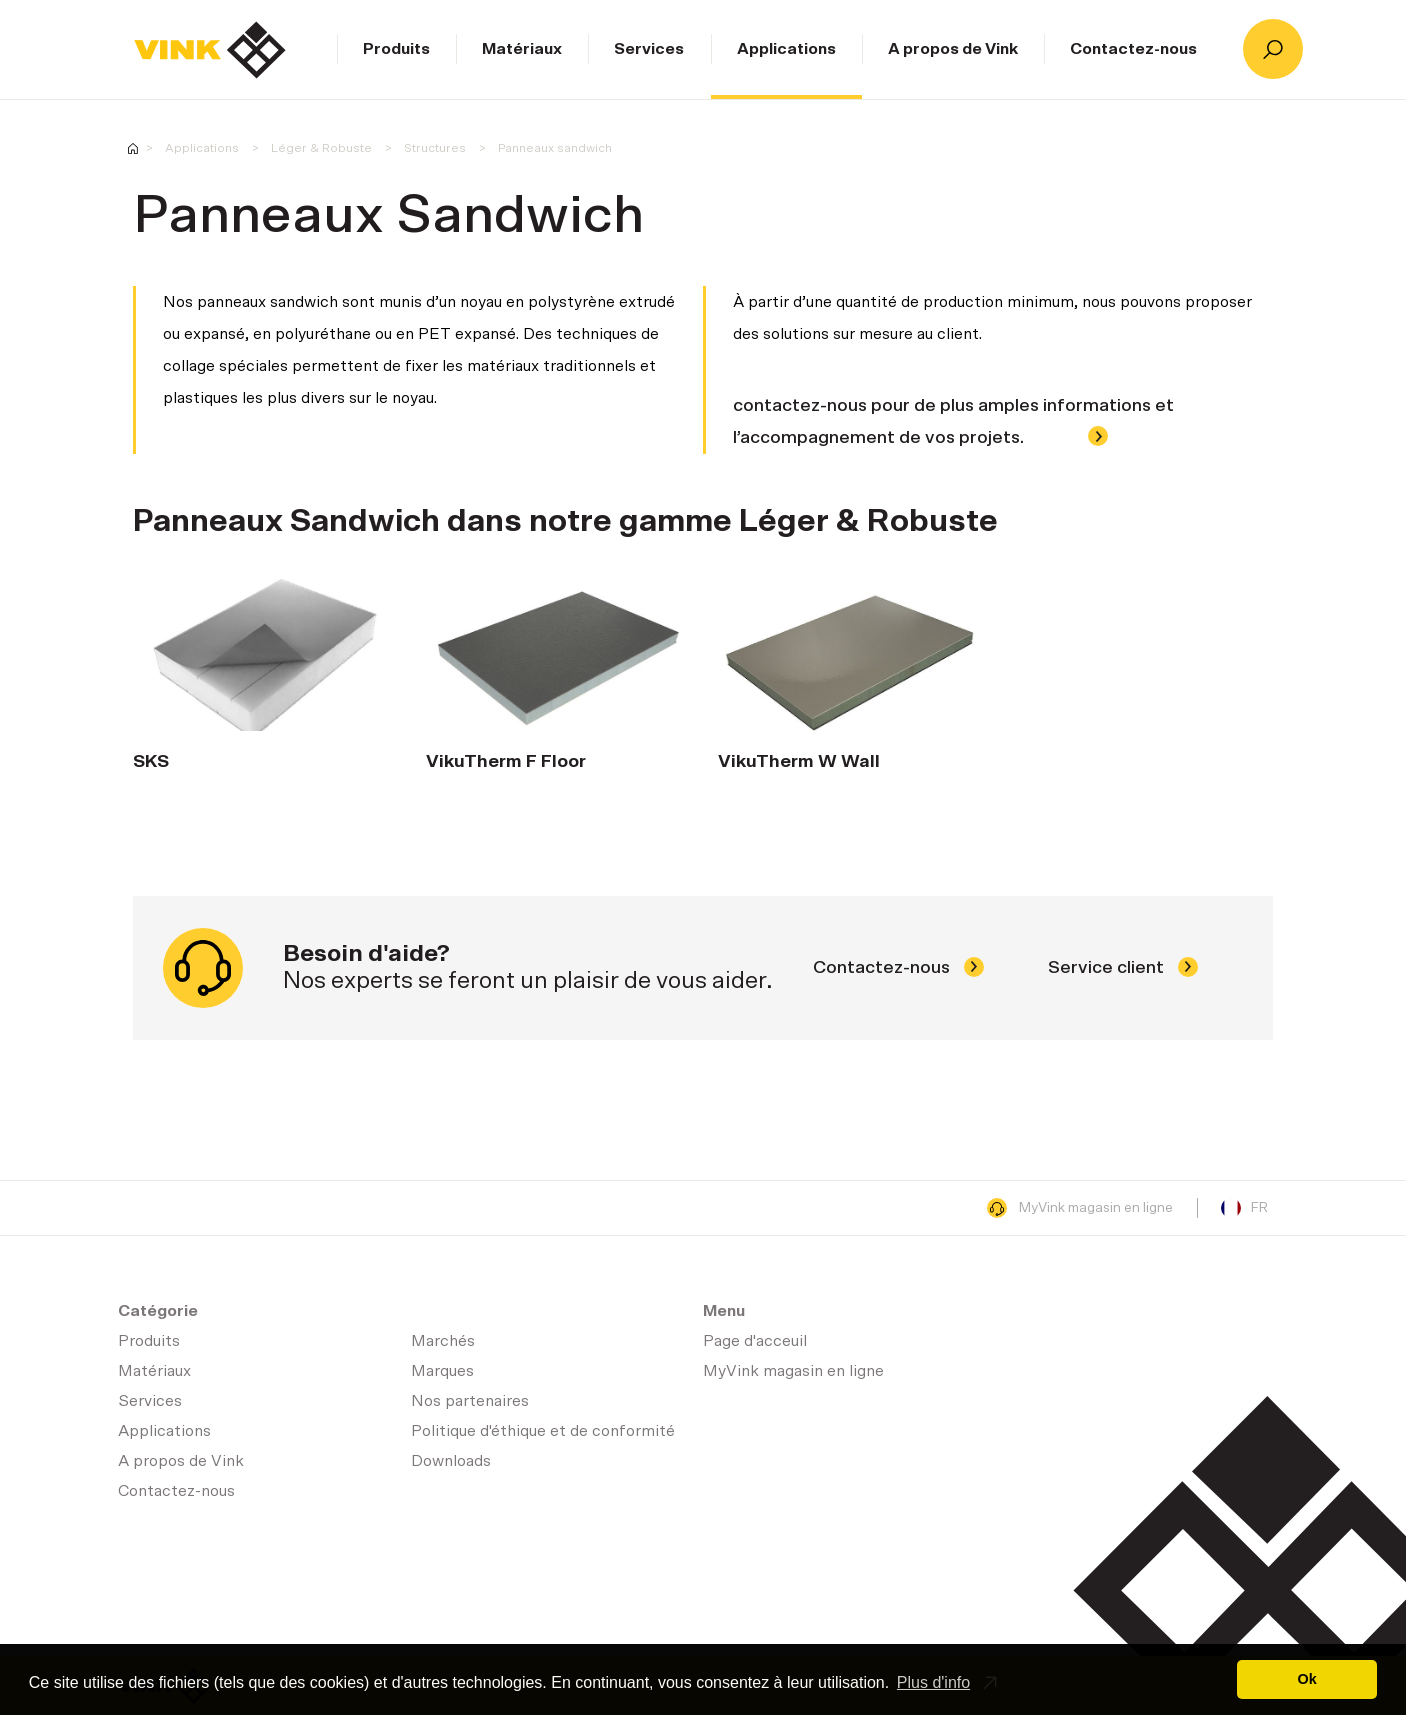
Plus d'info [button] (933, 1682)
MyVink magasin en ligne (1080, 1208)
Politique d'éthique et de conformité (543, 1431)
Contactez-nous (1133, 49)
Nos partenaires (470, 1401)
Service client (1123, 968)
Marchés (443, 1341)
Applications (786, 49)
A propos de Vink (953, 49)
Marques (442, 1371)
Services (649, 49)
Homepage (133, 148)
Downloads (451, 1461)
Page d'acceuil (210, 50)
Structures (435, 148)
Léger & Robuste (321, 148)
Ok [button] (1307, 1679)
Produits (396, 49)
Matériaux (522, 49)
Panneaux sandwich (555, 148)
